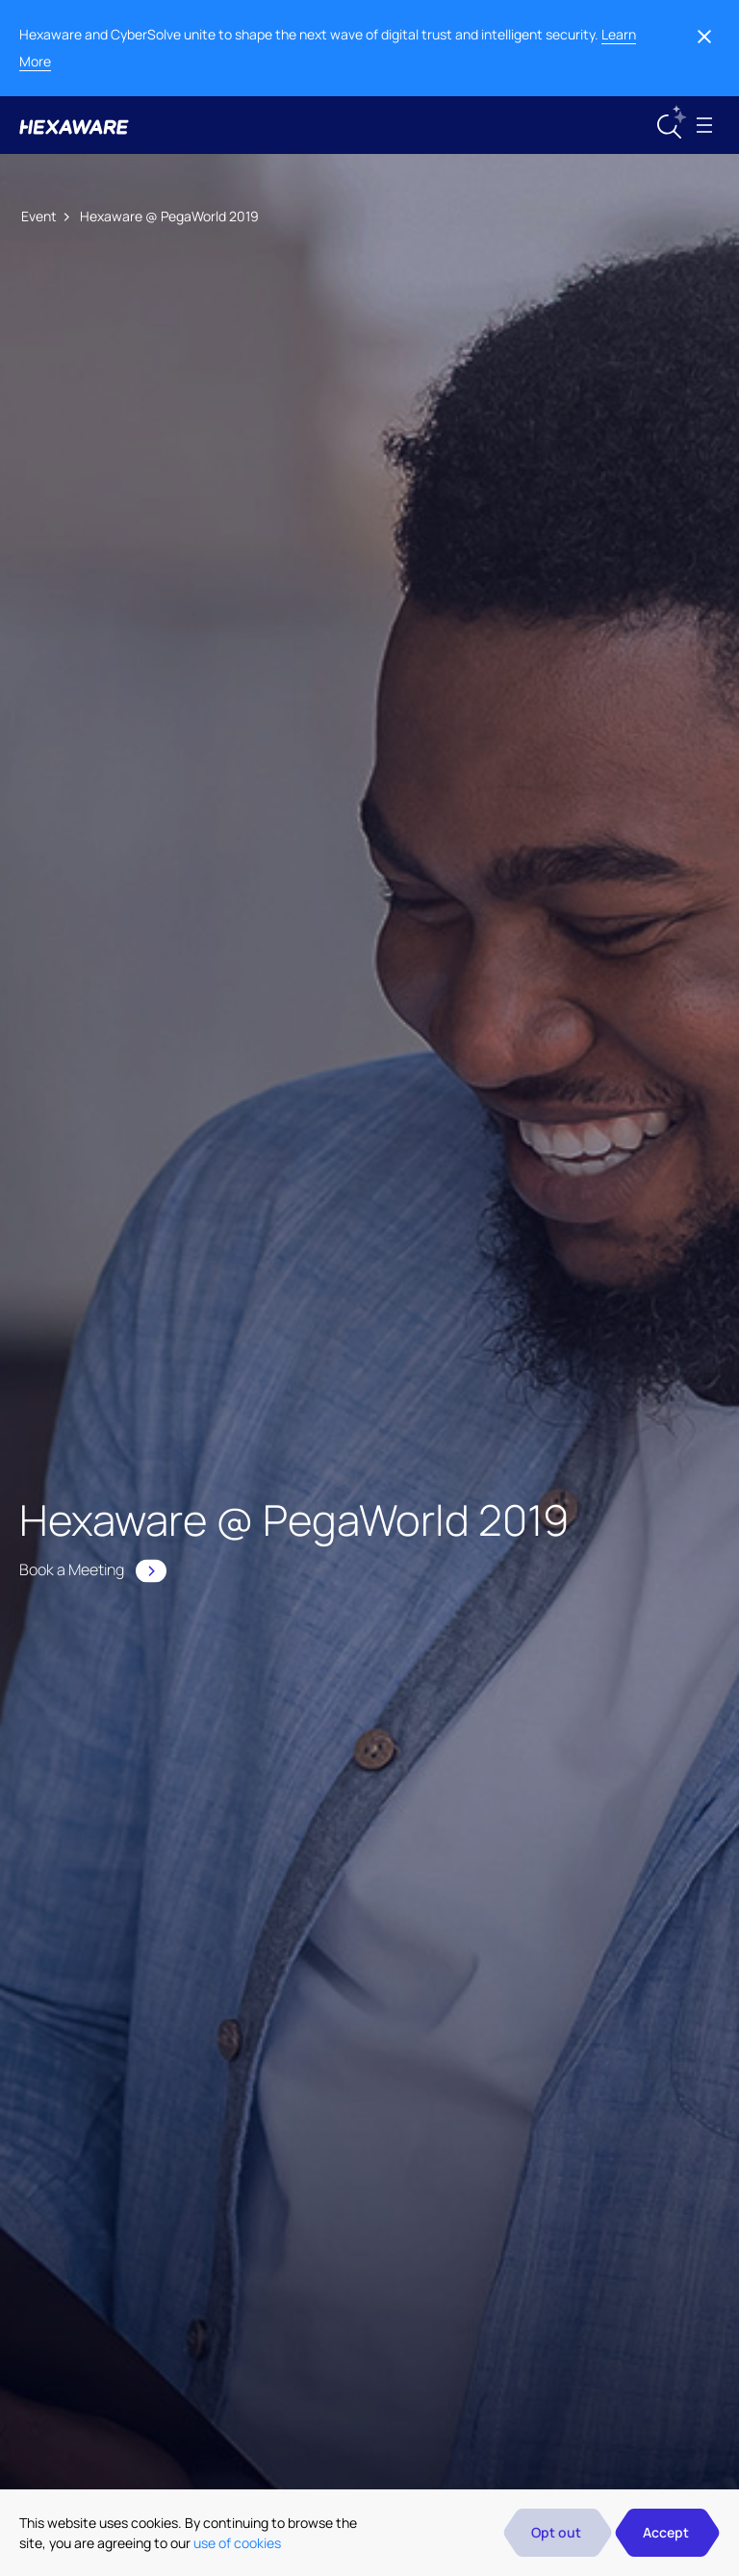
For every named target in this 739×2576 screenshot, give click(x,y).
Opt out (556, 2532)
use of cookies (237, 2543)
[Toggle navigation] (704, 125)
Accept (666, 2532)
